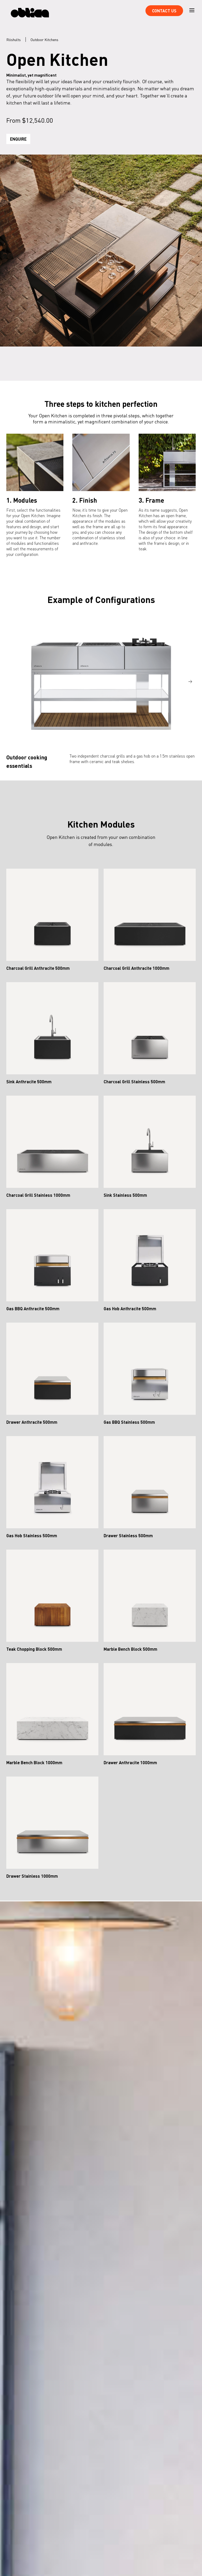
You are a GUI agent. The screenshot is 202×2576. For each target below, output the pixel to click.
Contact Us (164, 10)
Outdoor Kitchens (44, 39)
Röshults (13, 39)
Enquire (18, 139)
